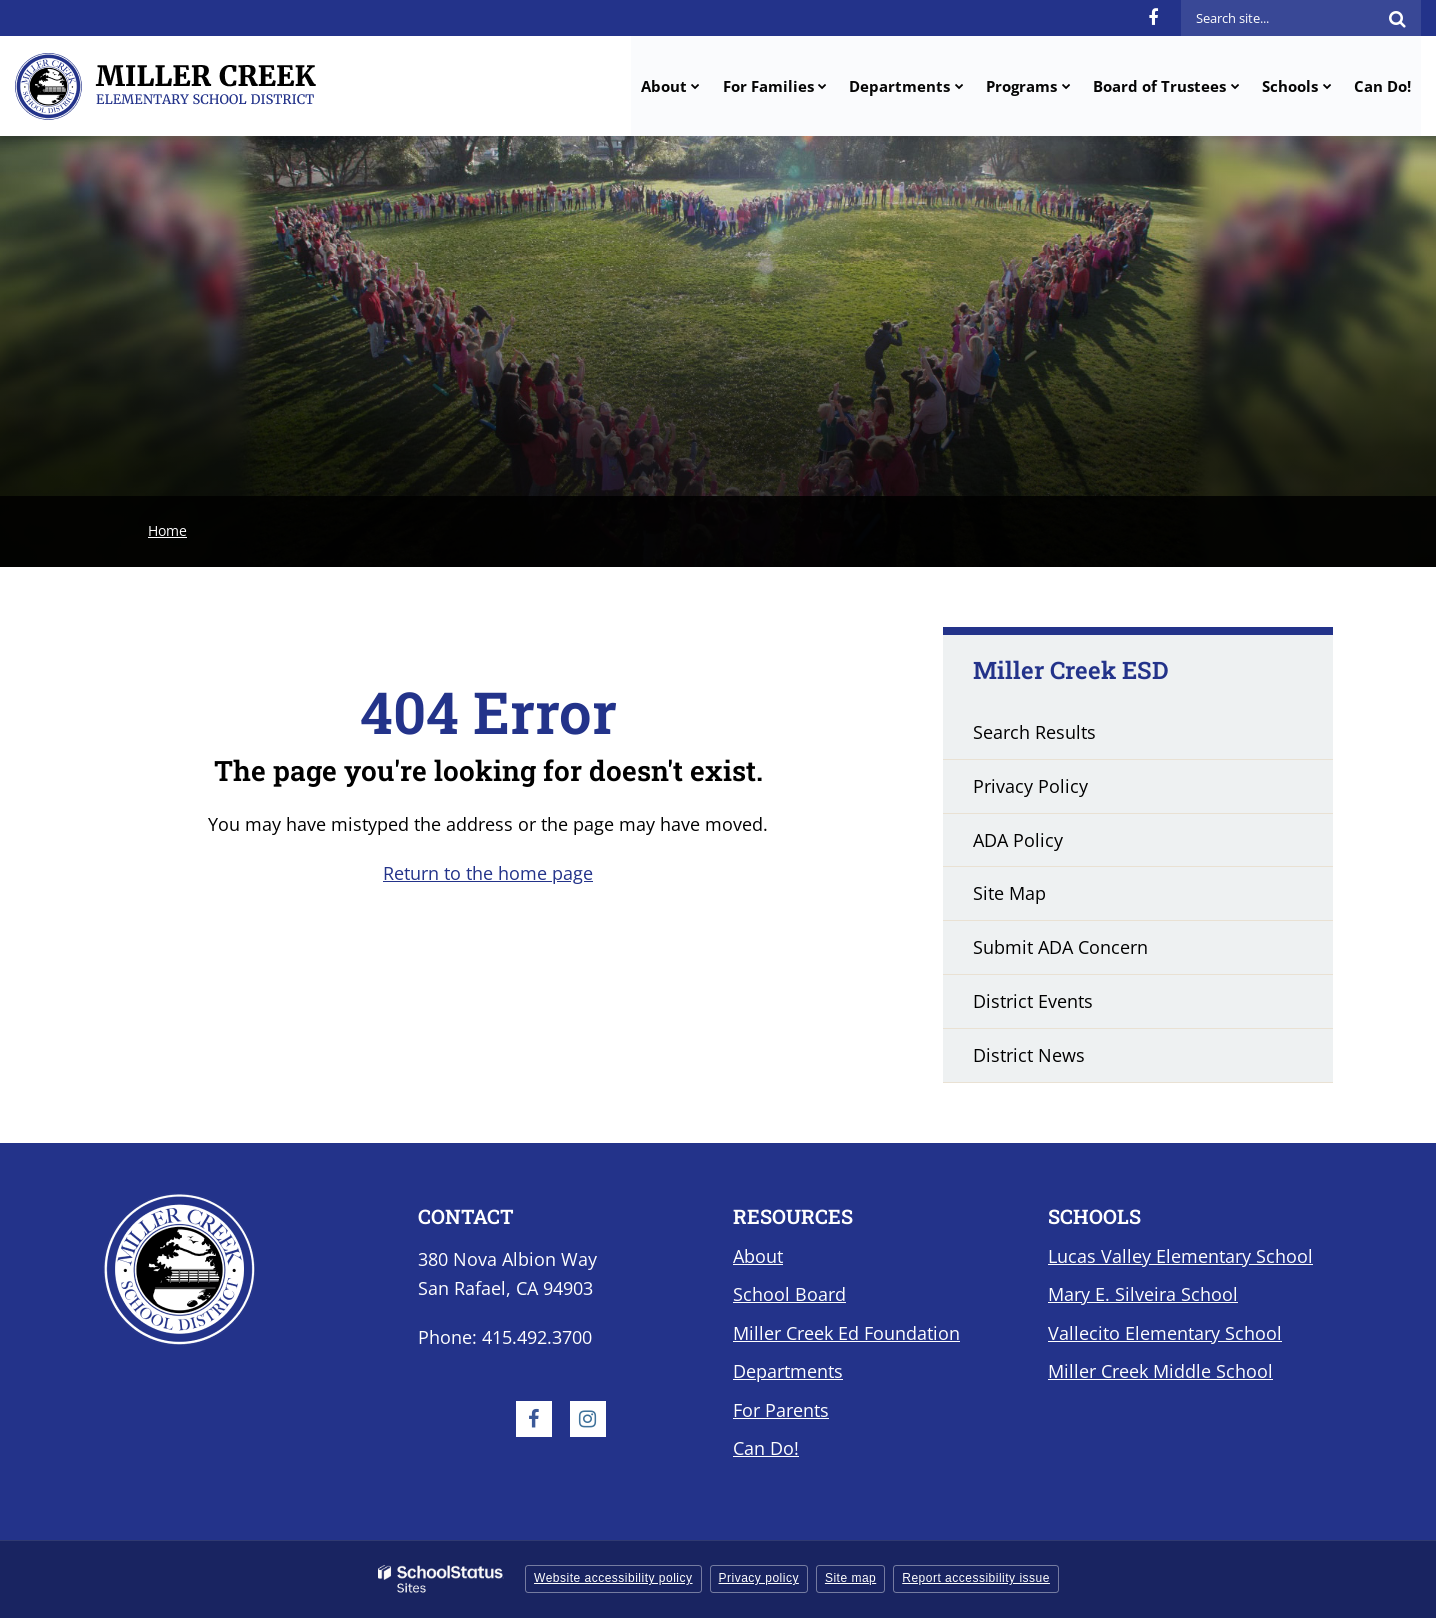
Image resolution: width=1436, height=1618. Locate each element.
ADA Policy (1018, 840)
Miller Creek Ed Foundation (846, 1333)
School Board (789, 1294)
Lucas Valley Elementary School (1180, 1256)
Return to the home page (488, 873)
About (758, 1256)
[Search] (1397, 18)
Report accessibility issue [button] (976, 1578)
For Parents (781, 1410)
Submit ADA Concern (1060, 947)
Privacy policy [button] (759, 1578)
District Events (1033, 1001)
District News (1029, 1055)
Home (167, 530)
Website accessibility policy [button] (613, 1578)
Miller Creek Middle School (1160, 1371)
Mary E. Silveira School (1143, 1294)
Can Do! (766, 1448)
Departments (788, 1371)
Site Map (1009, 893)
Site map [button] (850, 1578)
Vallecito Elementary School (1165, 1333)
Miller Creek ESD (1071, 670)
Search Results (1034, 732)
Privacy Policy (1030, 786)
